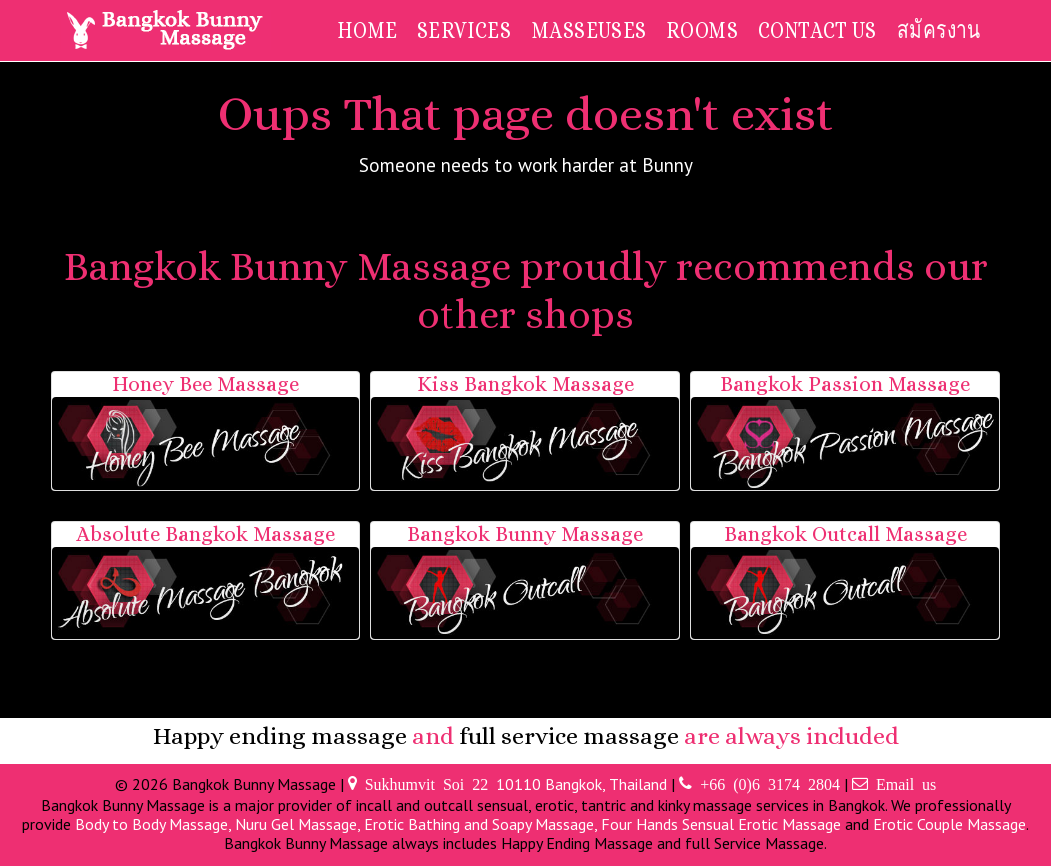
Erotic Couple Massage (949, 824)
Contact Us (817, 29)
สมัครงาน (939, 29)
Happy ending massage (280, 736)
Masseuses (589, 29)
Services (464, 29)
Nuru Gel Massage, (299, 824)
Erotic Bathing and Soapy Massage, (482, 824)
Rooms (702, 29)
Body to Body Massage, (155, 824)
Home (367, 29)
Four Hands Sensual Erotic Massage (721, 824)
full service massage (569, 736)
